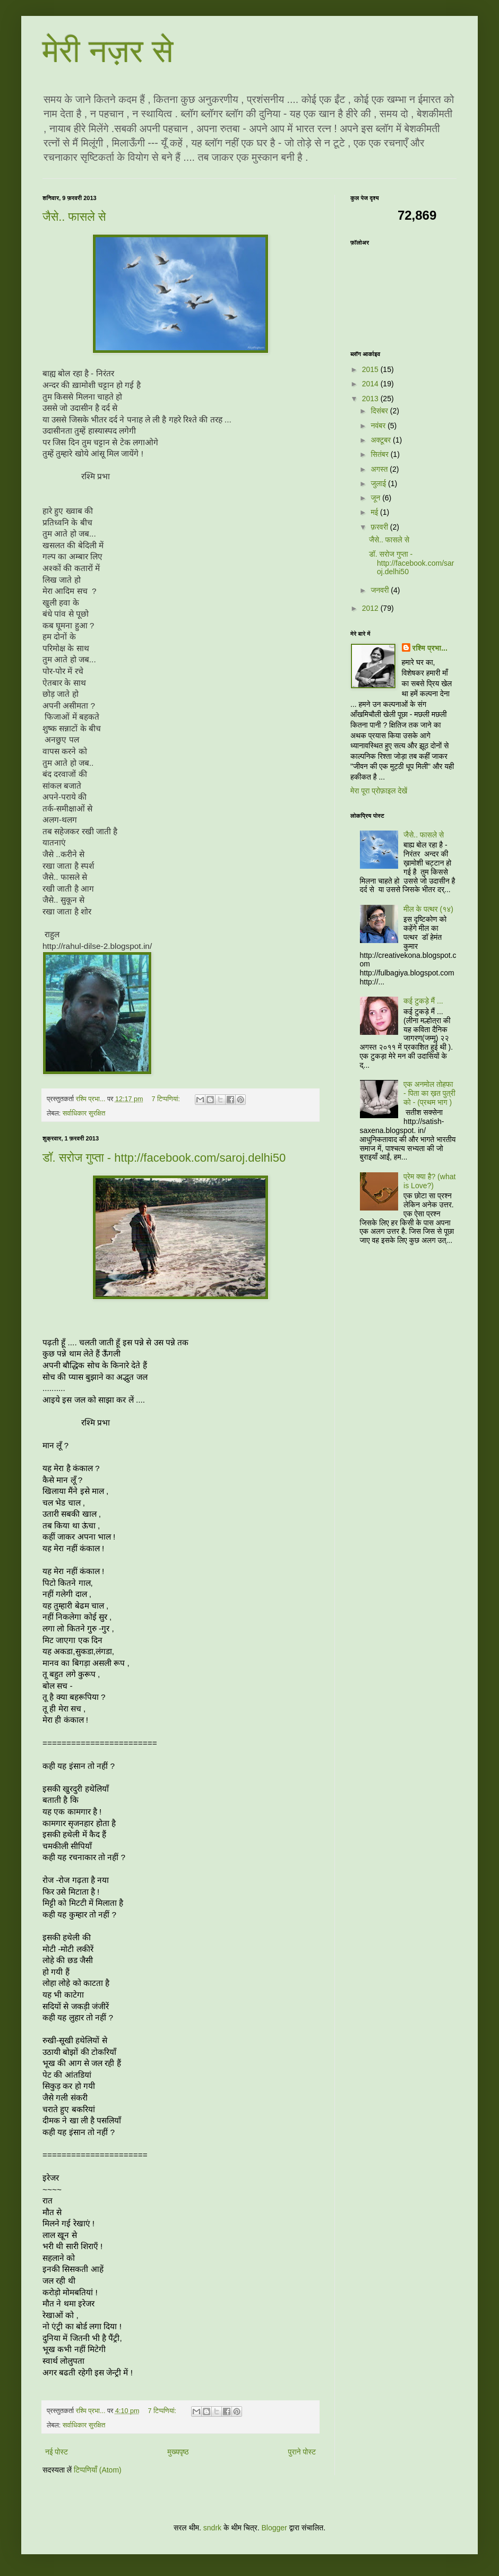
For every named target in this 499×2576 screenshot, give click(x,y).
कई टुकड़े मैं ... (423, 1001)
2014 (371, 383)
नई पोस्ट (56, 2452)
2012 (371, 608)
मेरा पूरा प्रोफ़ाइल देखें (378, 790)
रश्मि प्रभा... (430, 648)
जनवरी (381, 590)
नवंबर (379, 425)
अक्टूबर (382, 440)
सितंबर (380, 454)
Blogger (274, 2527)
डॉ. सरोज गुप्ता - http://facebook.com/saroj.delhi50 (164, 1157)
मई (375, 512)
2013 (371, 398)
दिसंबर (380, 411)
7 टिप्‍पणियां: (167, 1099)
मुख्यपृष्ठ (177, 2452)
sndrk (212, 2527)
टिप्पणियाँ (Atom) (98, 2470)
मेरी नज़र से (107, 51)
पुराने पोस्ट (302, 2452)
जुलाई (379, 483)
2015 (371, 369)
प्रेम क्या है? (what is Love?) (429, 1181)
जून (376, 498)
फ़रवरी (380, 527)
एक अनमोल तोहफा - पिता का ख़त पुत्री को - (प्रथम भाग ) (429, 1093)
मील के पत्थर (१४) (428, 909)
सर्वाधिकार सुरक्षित (84, 1113)
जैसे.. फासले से (74, 216)
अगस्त (380, 469)
